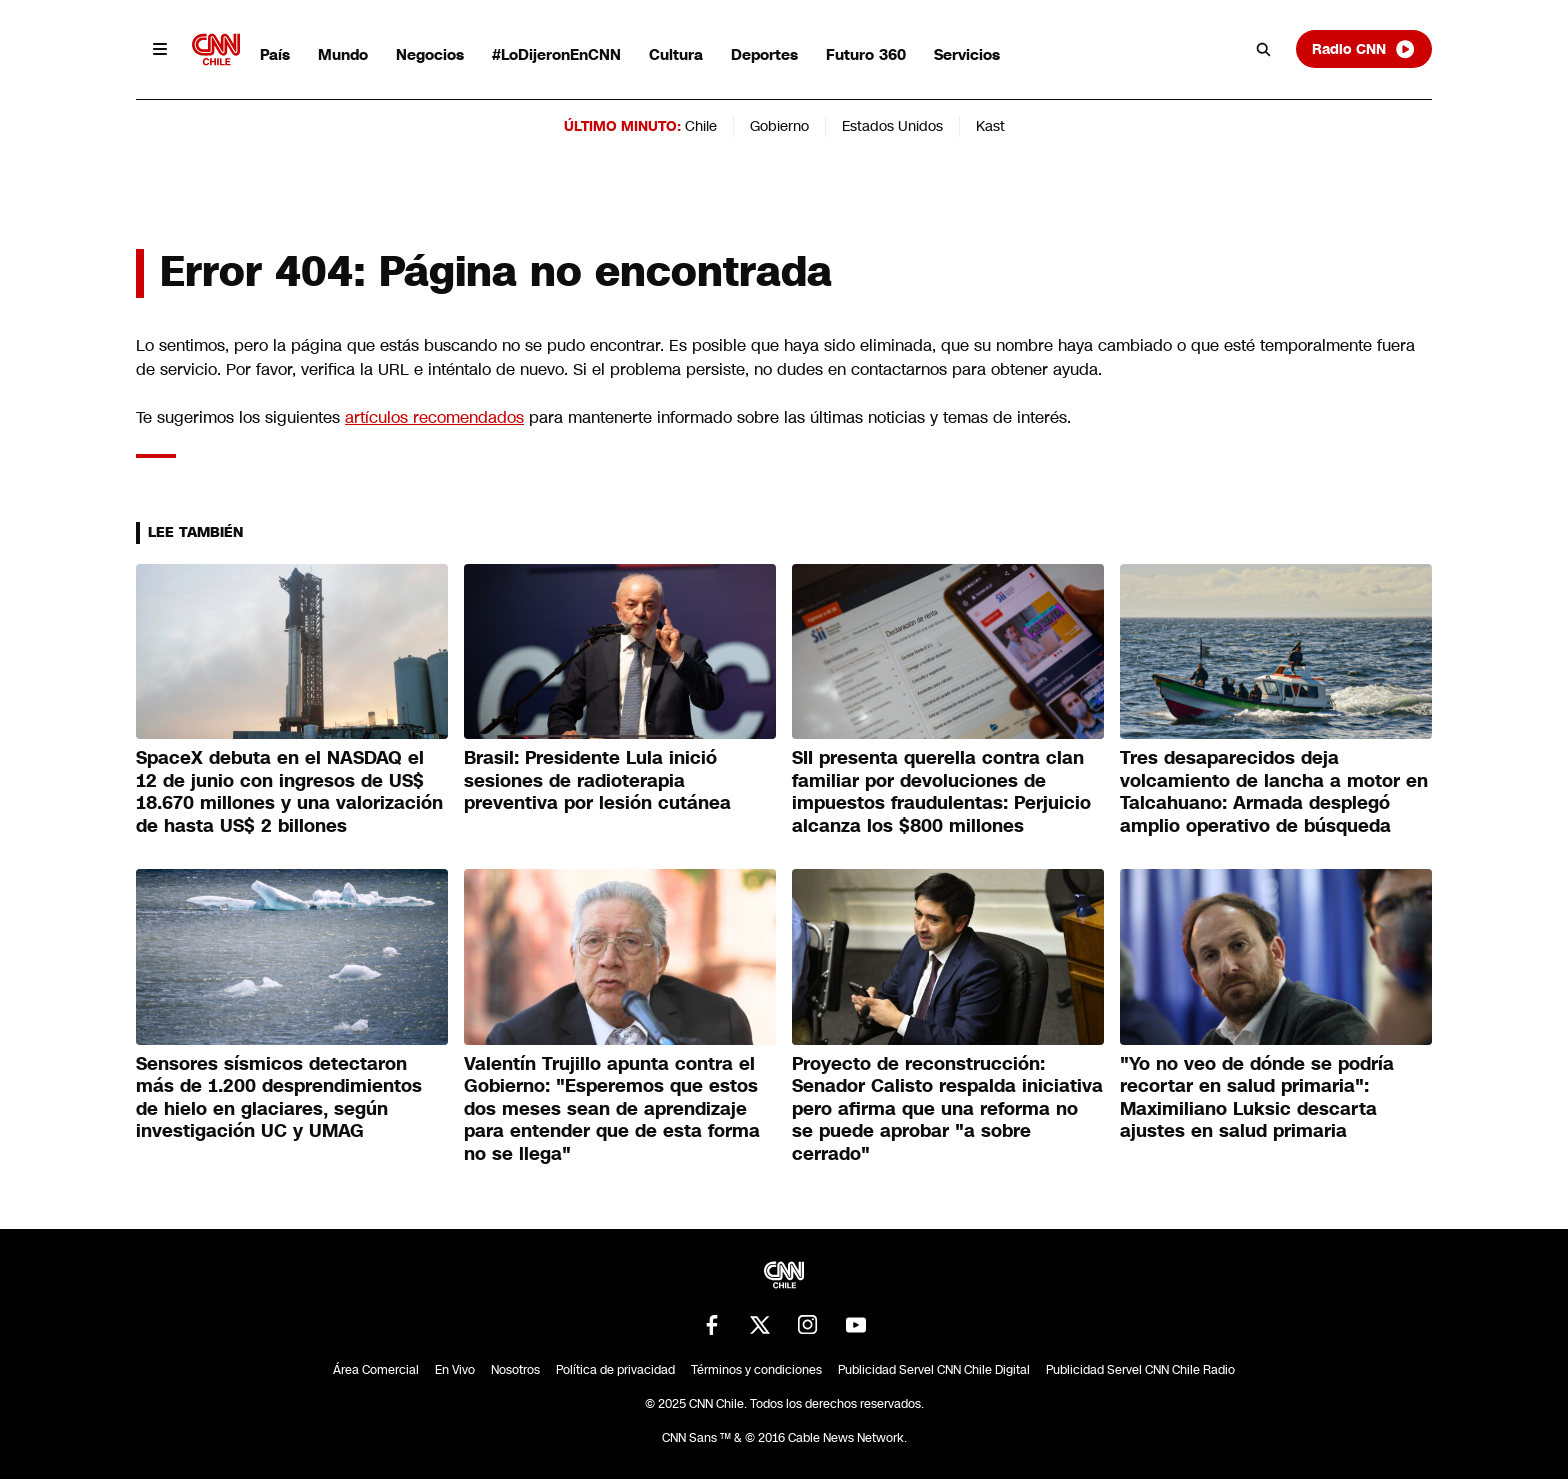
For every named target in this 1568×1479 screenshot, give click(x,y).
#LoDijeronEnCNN (556, 54)
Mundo (343, 54)
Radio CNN (1364, 49)
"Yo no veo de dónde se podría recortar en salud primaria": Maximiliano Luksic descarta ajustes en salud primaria (1257, 1098)
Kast (990, 126)
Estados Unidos (892, 126)
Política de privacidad (615, 1370)
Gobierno (779, 126)
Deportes (764, 54)
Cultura (676, 54)
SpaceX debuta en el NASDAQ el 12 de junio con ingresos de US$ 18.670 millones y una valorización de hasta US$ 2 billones (289, 792)
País (275, 54)
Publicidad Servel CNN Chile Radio (1140, 1370)
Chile (701, 126)
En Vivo (455, 1370)
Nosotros (515, 1370)
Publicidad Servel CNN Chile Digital (934, 1370)
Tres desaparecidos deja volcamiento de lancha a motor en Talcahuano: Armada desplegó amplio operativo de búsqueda (1274, 792)
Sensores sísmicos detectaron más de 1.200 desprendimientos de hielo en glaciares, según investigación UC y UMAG (279, 1098)
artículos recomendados (434, 417)
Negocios (430, 54)
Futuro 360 (866, 54)
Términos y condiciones (756, 1370)
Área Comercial (376, 1370)
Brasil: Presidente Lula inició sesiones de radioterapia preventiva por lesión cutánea (597, 780)
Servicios (967, 54)
